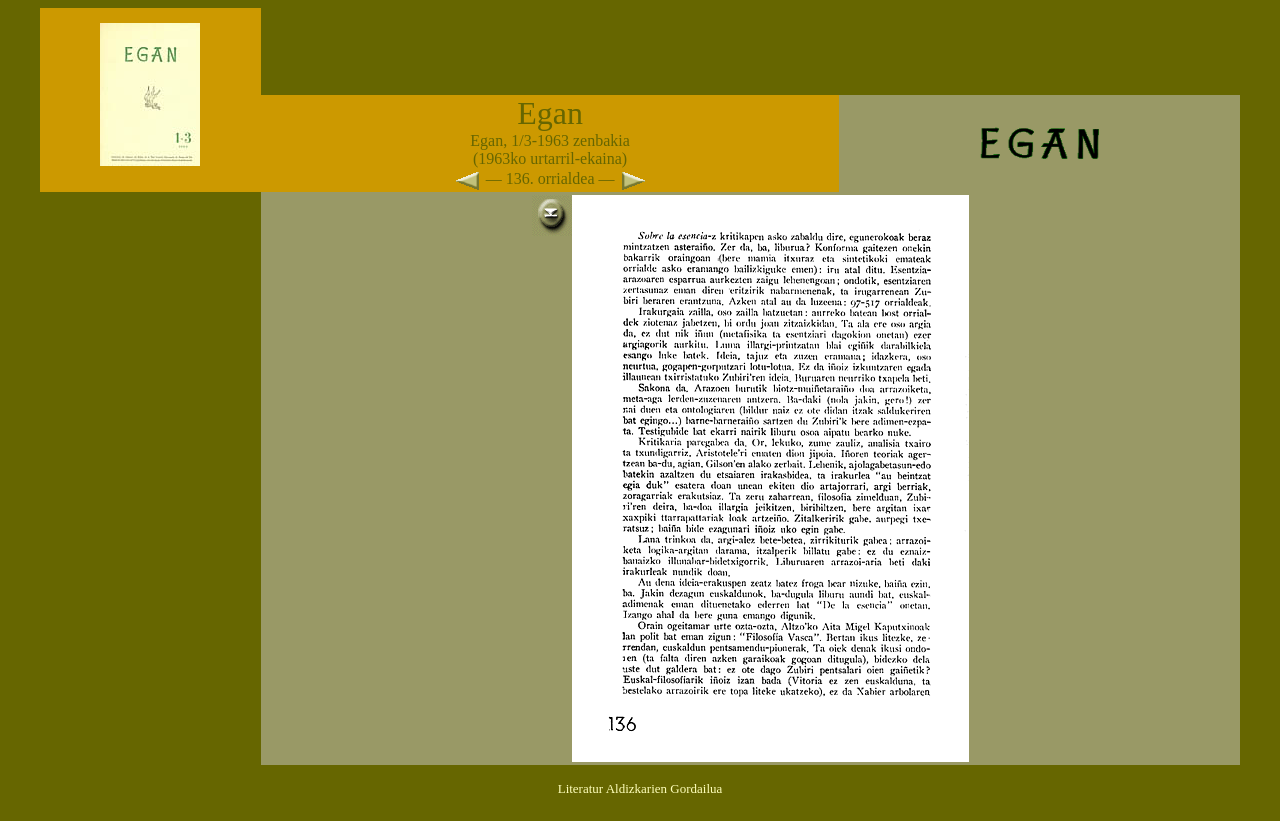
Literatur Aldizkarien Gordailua (640, 788)
